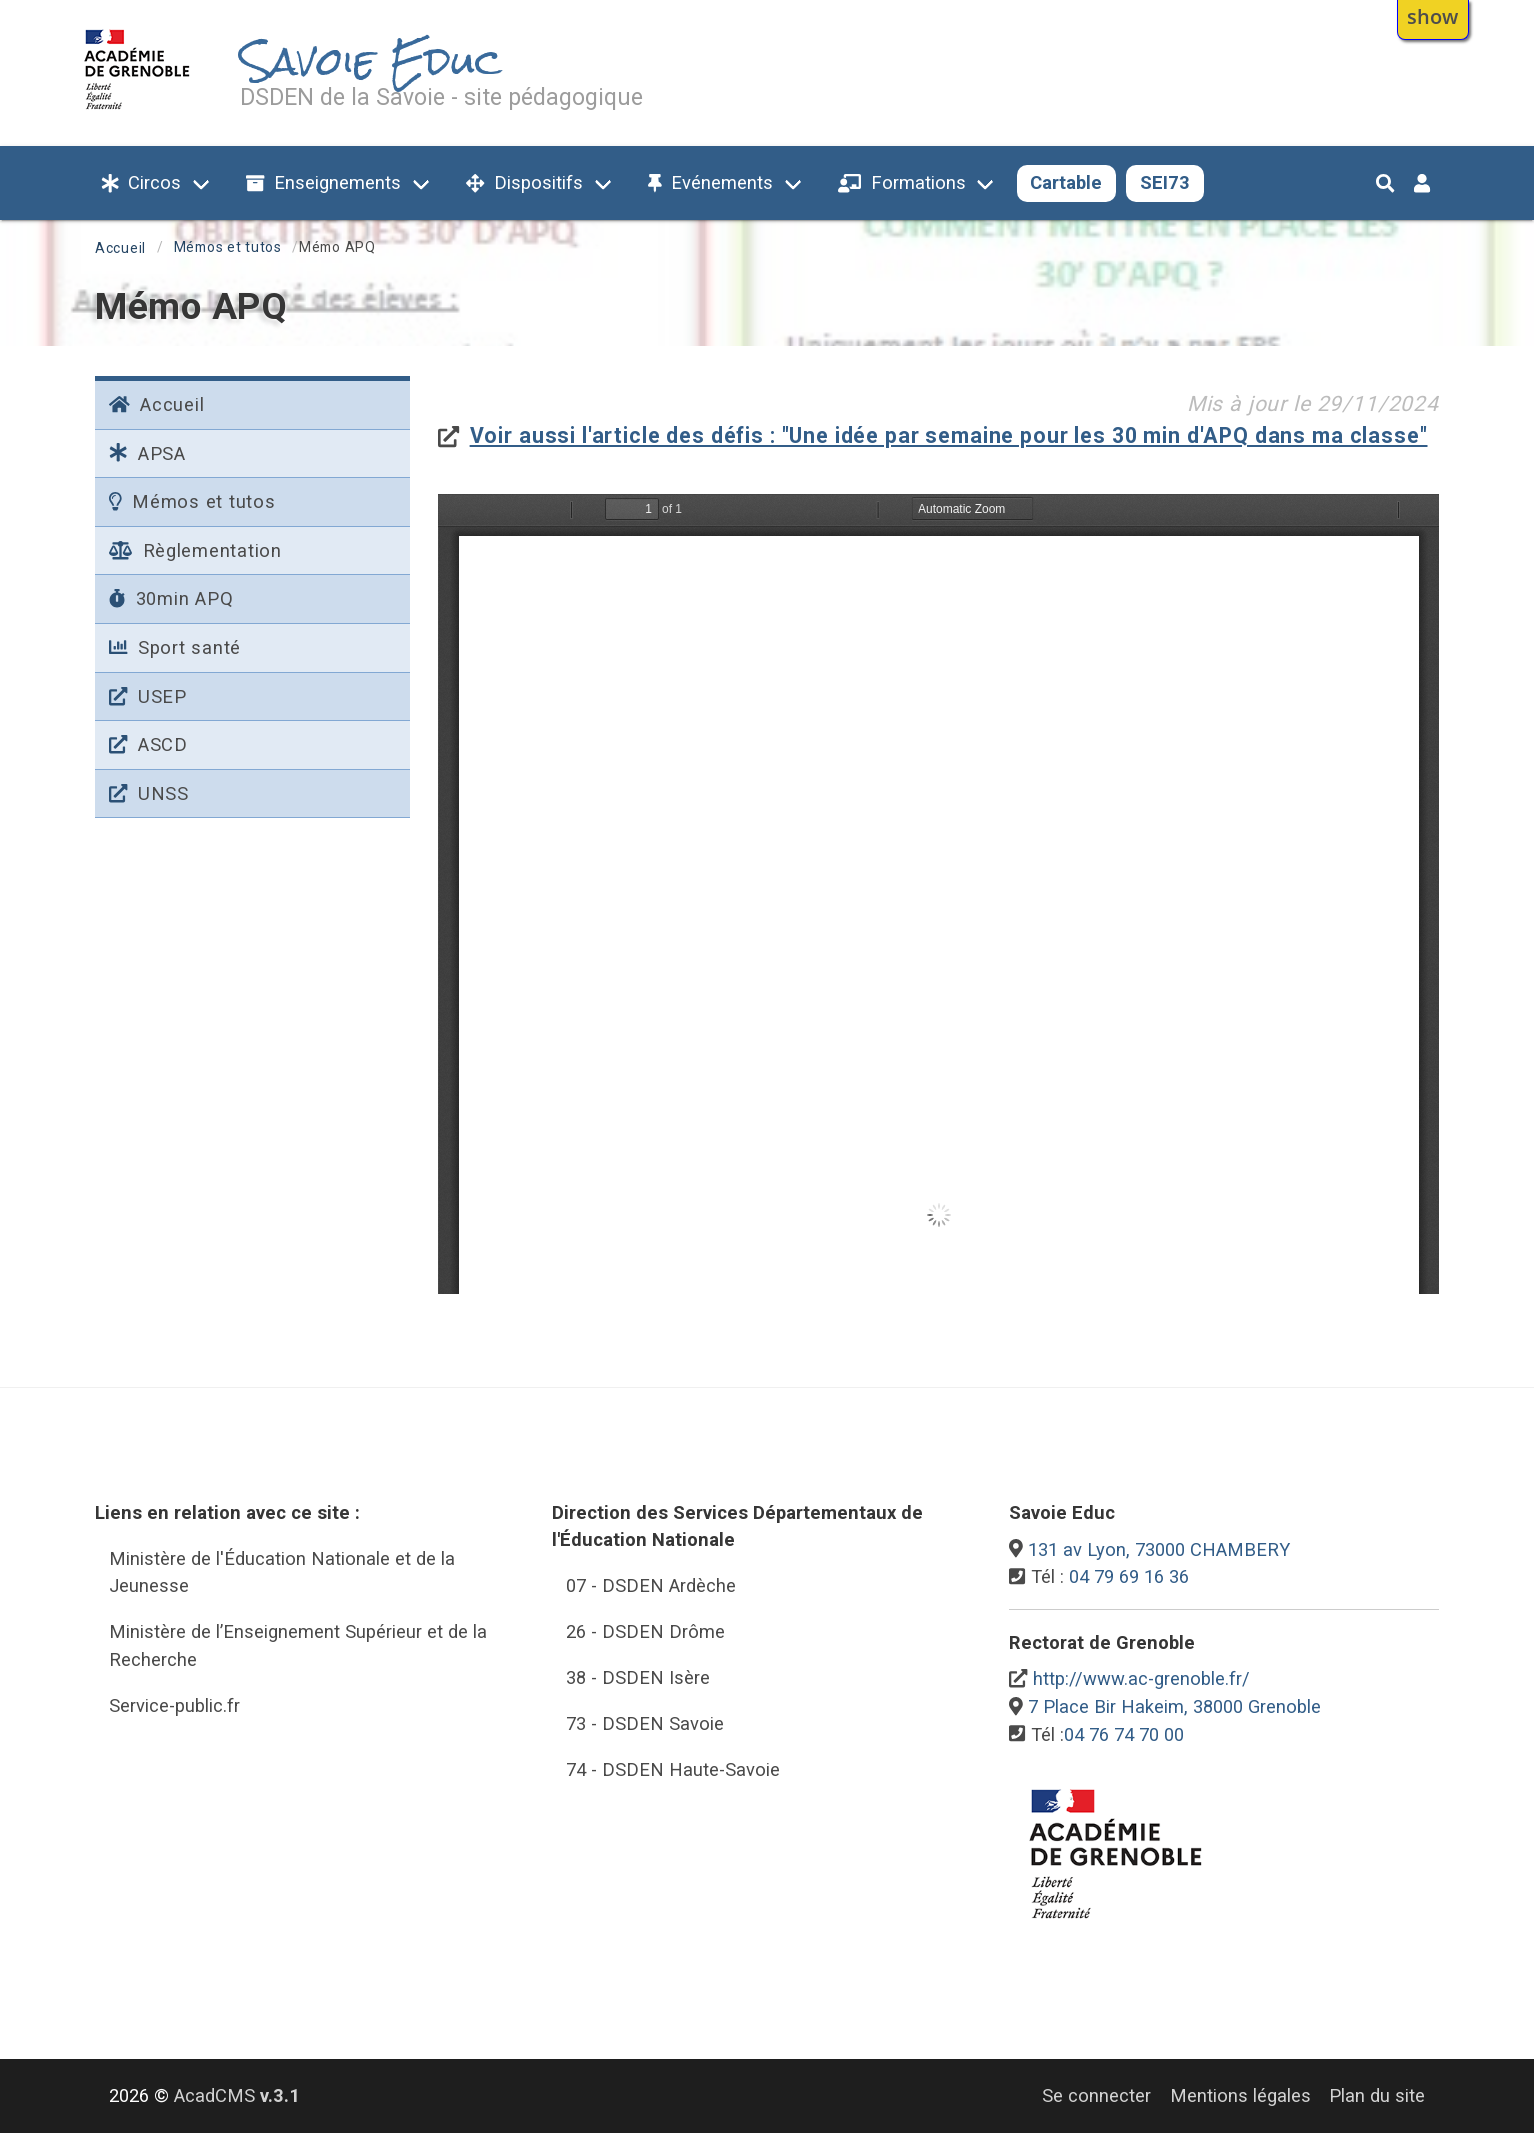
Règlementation (195, 550)
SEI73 (1165, 182)
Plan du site (1377, 2095)
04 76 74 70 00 (1124, 1734)
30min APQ (171, 598)
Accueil (120, 248)
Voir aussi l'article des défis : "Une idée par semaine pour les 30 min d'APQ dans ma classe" (949, 435)
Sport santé (175, 647)
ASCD (148, 744)
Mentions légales (1240, 2095)
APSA (147, 453)
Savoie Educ (371, 61)
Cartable (1066, 182)
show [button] (1432, 16)
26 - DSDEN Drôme (645, 1631)
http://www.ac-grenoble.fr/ (1141, 1678)
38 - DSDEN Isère (638, 1677)
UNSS (149, 793)
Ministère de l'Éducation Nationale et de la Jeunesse (282, 1572)
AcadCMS (237, 2095)
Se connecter (1096, 2095)
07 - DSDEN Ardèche (651, 1585)
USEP (148, 696)
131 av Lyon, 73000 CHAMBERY (1159, 1549)
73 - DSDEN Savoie (645, 1723)
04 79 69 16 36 (1129, 1576)
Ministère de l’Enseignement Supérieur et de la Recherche (298, 1645)
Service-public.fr (174, 1705)
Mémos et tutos (228, 247)
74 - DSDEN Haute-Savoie (673, 1769)
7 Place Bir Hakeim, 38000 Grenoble (1174, 1706)
